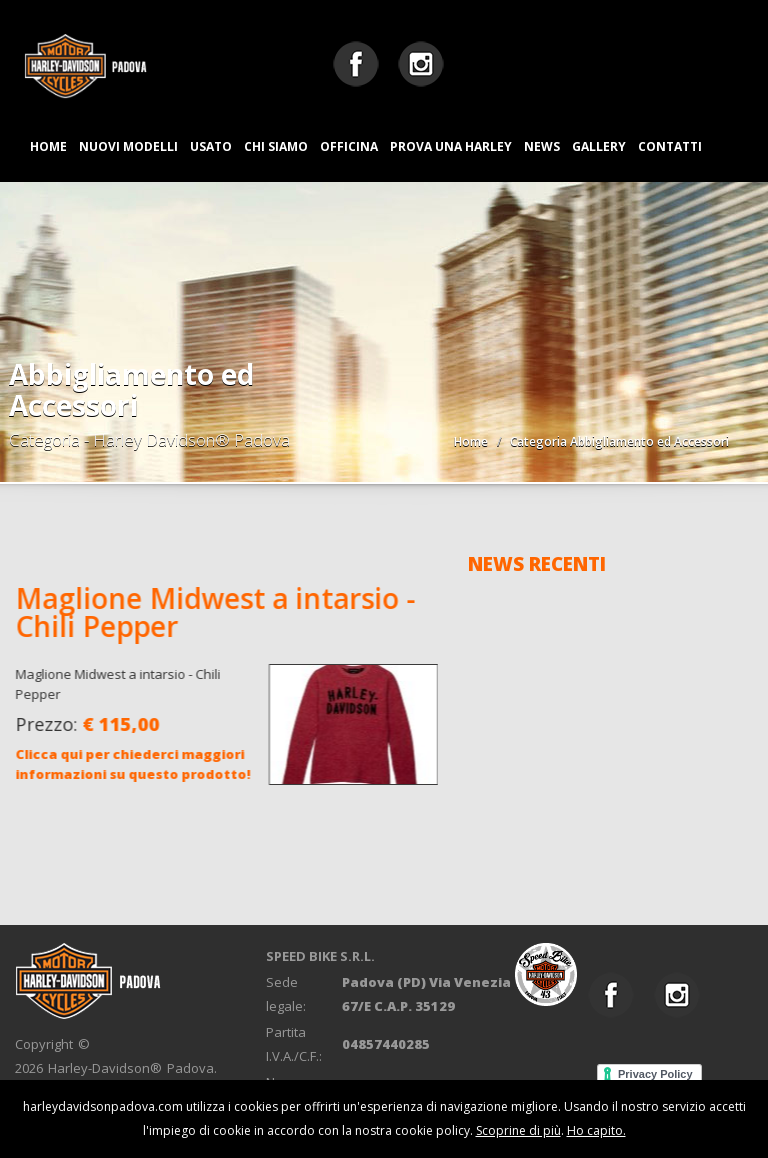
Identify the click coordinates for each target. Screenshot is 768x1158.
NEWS (542, 146)
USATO (211, 146)
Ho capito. (596, 1130)
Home (471, 441)
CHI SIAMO (276, 146)
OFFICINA (349, 146)
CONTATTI (670, 146)
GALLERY (599, 146)
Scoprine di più (518, 1130)
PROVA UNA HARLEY (451, 146)
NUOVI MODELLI (128, 146)
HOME (48, 146)
